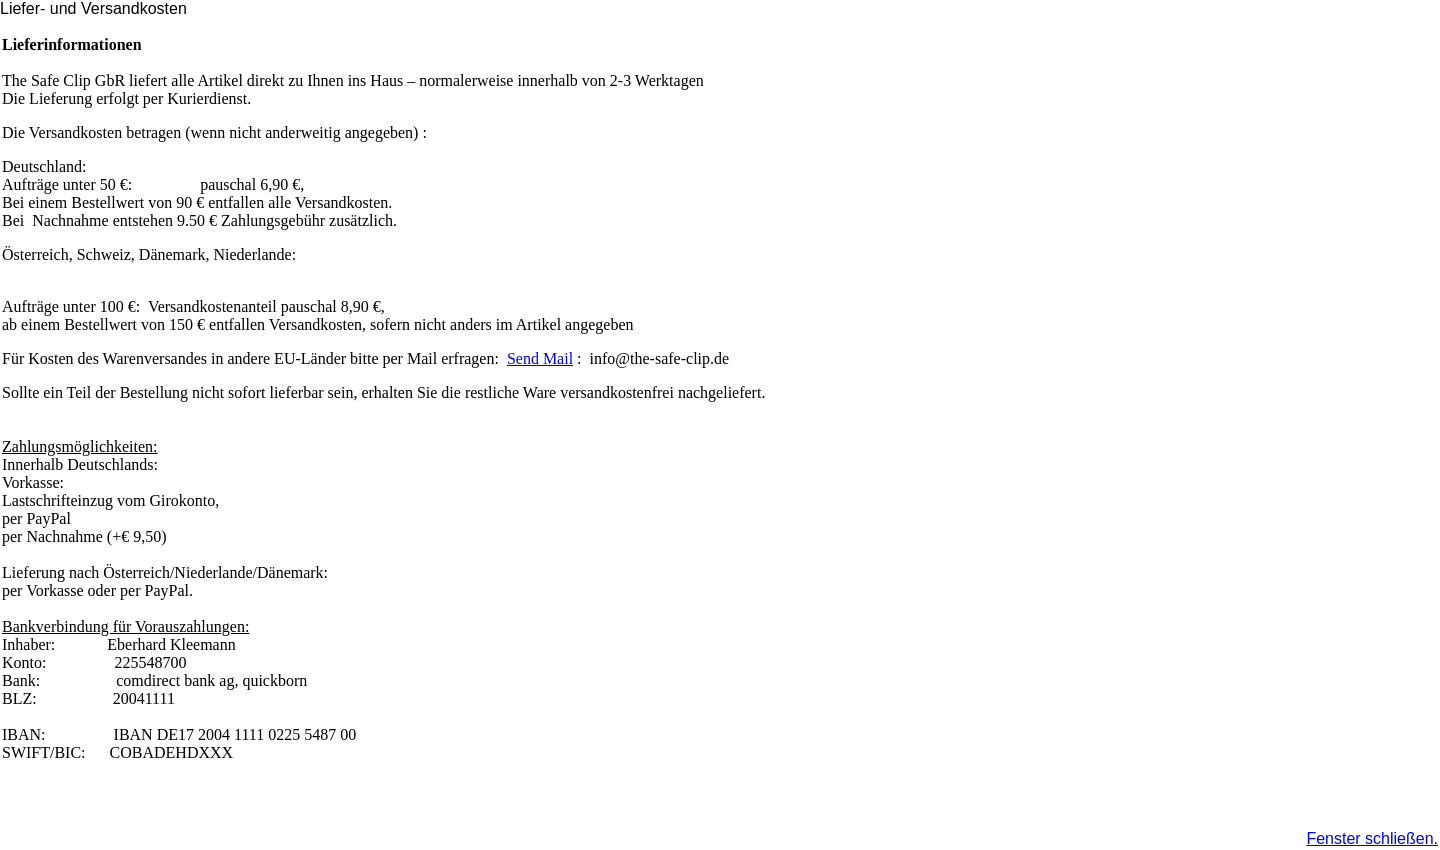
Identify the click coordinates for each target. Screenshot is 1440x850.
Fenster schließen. (1372, 838)
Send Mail (540, 358)
